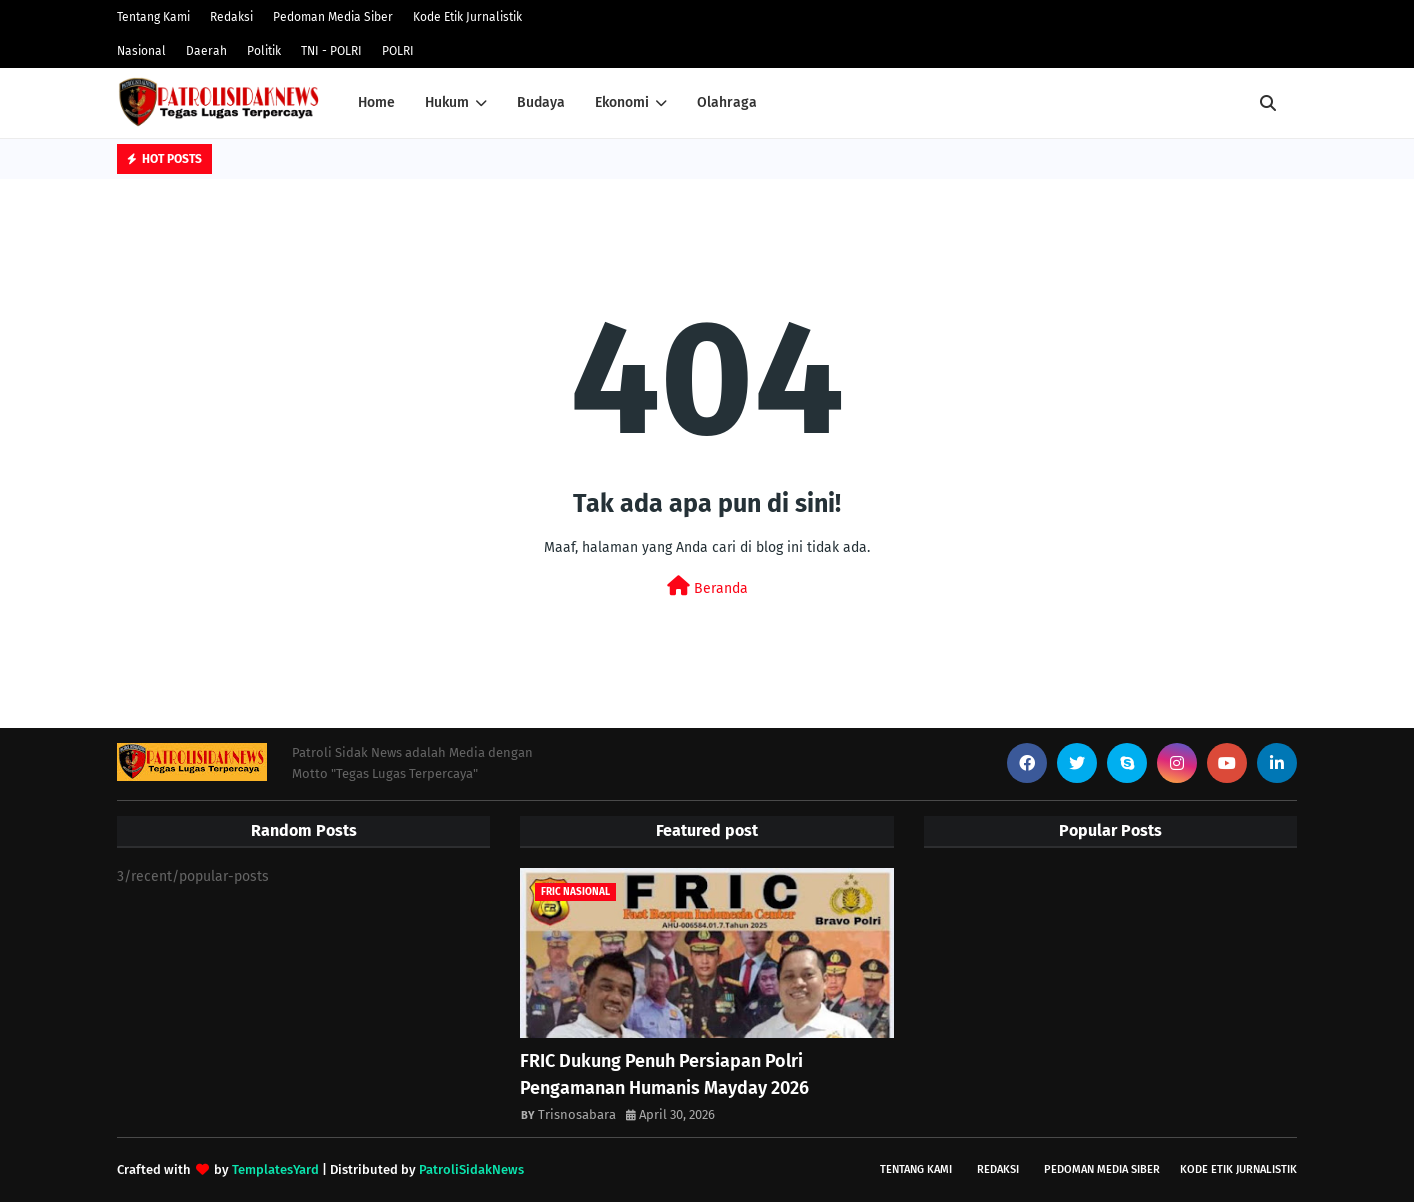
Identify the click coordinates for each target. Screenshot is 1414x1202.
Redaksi (231, 17)
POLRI (398, 51)
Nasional (141, 51)
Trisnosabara (577, 1114)
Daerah (206, 51)
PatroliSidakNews (471, 1169)
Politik (264, 51)
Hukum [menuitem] (447, 102)
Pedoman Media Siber (333, 17)
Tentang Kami (153, 17)
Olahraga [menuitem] (727, 102)
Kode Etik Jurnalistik (467, 17)
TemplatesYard (275, 1169)
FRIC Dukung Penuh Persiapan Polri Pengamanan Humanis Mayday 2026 (664, 1074)
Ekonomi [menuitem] (622, 102)
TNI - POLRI (331, 51)
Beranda (707, 586)
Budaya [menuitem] (541, 102)
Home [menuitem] (376, 102)
